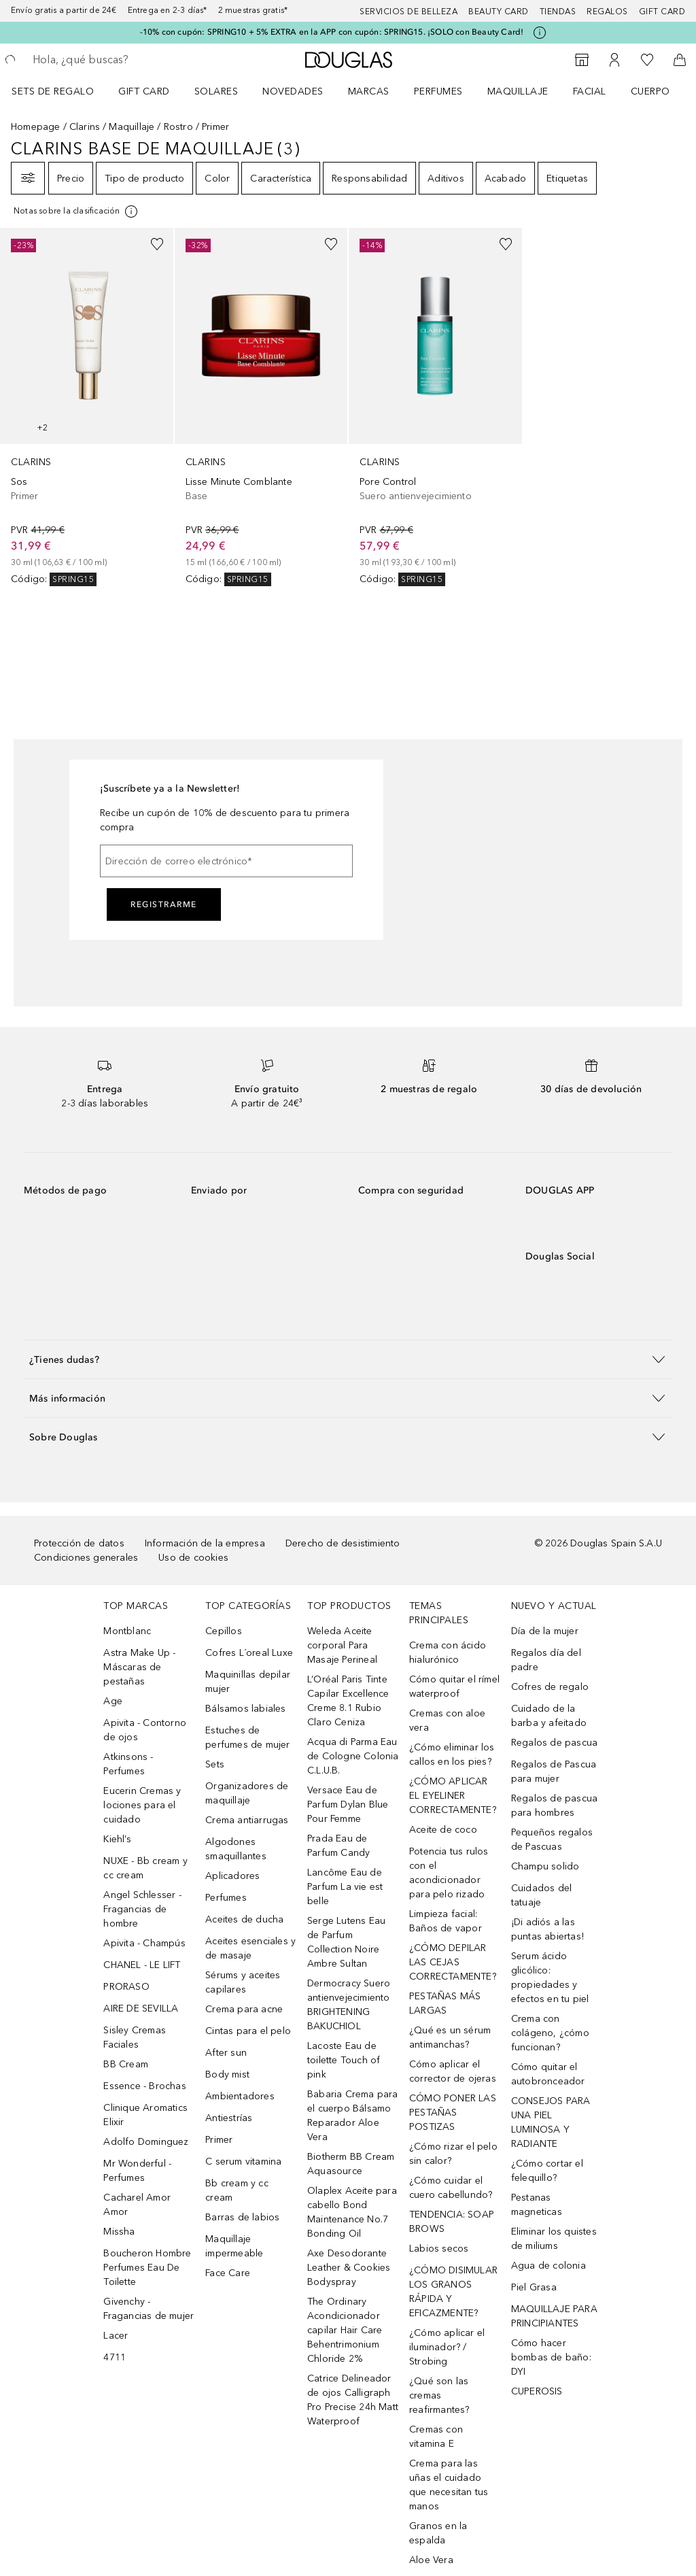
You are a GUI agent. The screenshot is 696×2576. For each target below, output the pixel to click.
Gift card (662, 11)
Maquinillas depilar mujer (247, 1682)
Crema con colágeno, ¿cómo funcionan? (550, 2033)
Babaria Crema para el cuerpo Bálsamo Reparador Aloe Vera (352, 2115)
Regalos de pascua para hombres (554, 1805)
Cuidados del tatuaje (541, 1895)
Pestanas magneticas (536, 2205)
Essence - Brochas (144, 2086)
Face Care (227, 2273)
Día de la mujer (544, 1631)
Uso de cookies (193, 1557)
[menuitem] (61, 91)
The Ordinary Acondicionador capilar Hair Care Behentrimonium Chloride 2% (344, 2330)
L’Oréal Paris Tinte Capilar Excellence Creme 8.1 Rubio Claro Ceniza (348, 1701)
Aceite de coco (443, 1829)
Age (112, 1701)
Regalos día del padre (546, 1660)
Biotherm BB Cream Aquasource (350, 2164)
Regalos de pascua (554, 1742)
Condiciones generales (86, 1557)
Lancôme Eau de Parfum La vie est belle (345, 1887)
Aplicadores (232, 1876)
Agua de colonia (548, 2265)
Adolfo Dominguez (145, 2142)
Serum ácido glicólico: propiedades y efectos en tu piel (550, 1977)
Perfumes (438, 91)
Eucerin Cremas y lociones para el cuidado (142, 1805)
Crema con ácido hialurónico (447, 1652)
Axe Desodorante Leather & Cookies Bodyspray (348, 2268)
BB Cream (125, 2064)
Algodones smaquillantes (235, 1849)
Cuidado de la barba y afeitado (549, 1716)
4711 (114, 2357)
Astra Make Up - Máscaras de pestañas (139, 1667)
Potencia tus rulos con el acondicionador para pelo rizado (449, 1873)
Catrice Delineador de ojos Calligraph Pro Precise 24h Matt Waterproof (352, 2400)
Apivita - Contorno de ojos (144, 1730)
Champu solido (545, 1866)
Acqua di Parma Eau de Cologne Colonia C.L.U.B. (353, 1756)
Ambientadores (240, 2096)
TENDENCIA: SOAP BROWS (451, 2222)
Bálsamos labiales (245, 1708)
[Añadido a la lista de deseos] (157, 244)
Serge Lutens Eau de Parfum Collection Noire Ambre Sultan (346, 1942)
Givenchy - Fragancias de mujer (148, 2309)
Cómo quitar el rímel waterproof (454, 1686)
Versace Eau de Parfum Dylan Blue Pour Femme (347, 1804)
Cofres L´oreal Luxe (249, 1653)
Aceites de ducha (244, 1919)
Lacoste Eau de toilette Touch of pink (343, 2060)
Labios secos (438, 2248)
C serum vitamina (243, 2161)
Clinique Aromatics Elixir (145, 2115)
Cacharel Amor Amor (137, 2205)
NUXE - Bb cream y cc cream (145, 1868)
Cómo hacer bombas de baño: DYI (551, 2357)
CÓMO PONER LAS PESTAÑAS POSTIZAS (452, 2112)
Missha (119, 2231)
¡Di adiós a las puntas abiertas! (547, 1929)
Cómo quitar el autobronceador (548, 2074)
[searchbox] (130, 60)
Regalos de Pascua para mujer (553, 1771)
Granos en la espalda (438, 2533)
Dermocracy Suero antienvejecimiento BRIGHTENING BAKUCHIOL (348, 2005)
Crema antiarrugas (246, 1820)
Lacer (115, 2335)
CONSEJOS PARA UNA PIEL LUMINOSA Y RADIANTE (551, 2122)
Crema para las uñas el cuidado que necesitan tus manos (448, 2485)
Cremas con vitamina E (436, 2437)
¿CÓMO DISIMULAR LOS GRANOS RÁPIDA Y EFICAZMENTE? (453, 2292)
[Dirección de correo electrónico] (226, 861)
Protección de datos (79, 1543)
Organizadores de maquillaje (246, 1793)
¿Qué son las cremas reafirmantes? (439, 2395)
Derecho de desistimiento (342, 1543)
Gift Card (144, 91)
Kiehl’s (116, 1839)
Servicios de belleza (408, 11)
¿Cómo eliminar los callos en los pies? (452, 1754)
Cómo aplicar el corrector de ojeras (452, 2071)
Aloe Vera (431, 2560)
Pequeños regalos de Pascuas (552, 1839)
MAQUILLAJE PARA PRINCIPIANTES (554, 2316)
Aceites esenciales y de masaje (250, 1948)
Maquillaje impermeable (234, 2246)
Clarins (84, 127)
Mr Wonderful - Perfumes (137, 2171)
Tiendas (558, 11)
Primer (218, 2140)
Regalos (607, 11)
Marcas (368, 91)
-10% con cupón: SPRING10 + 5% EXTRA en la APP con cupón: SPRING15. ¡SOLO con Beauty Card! (332, 32)
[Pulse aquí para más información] (539, 32)
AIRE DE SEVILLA (140, 2008)
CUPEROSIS (537, 2391)
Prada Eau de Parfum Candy (338, 1846)
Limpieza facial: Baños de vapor (445, 1921)
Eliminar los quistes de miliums (554, 2239)
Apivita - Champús (144, 1943)
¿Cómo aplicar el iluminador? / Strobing (447, 2347)
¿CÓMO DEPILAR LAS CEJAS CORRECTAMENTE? (452, 1962)
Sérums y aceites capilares (242, 1982)
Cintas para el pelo (248, 2031)
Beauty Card (498, 11)
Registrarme (163, 904)
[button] (348, 1359)
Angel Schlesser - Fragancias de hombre (142, 1909)
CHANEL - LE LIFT (141, 1965)
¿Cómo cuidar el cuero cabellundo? (450, 2188)
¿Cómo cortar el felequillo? (547, 2171)
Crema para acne (244, 2009)
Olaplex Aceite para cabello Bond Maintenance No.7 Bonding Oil (352, 2212)
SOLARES (216, 91)
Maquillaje (518, 91)
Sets (214, 1764)
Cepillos (223, 1631)
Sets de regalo (53, 91)
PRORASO (126, 1987)
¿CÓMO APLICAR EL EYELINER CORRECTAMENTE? (452, 1796)
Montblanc (127, 1631)
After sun (226, 2052)
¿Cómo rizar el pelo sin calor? (453, 2154)
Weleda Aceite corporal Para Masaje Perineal (342, 1645)
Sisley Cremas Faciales (134, 2037)
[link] (86, 407)
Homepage (35, 127)
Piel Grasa (534, 2287)
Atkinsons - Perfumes (128, 1764)
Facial (589, 91)
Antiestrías (228, 2118)
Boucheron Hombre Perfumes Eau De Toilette (147, 2268)
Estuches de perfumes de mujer (247, 1737)
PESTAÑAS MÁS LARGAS (445, 2003)
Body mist (227, 2074)
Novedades (293, 91)
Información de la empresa (205, 1543)
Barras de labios (242, 2217)
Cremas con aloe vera (447, 1720)
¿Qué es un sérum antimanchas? (450, 2037)
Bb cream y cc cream (236, 2190)
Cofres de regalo (550, 1687)
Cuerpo (650, 91)
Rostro (178, 127)
